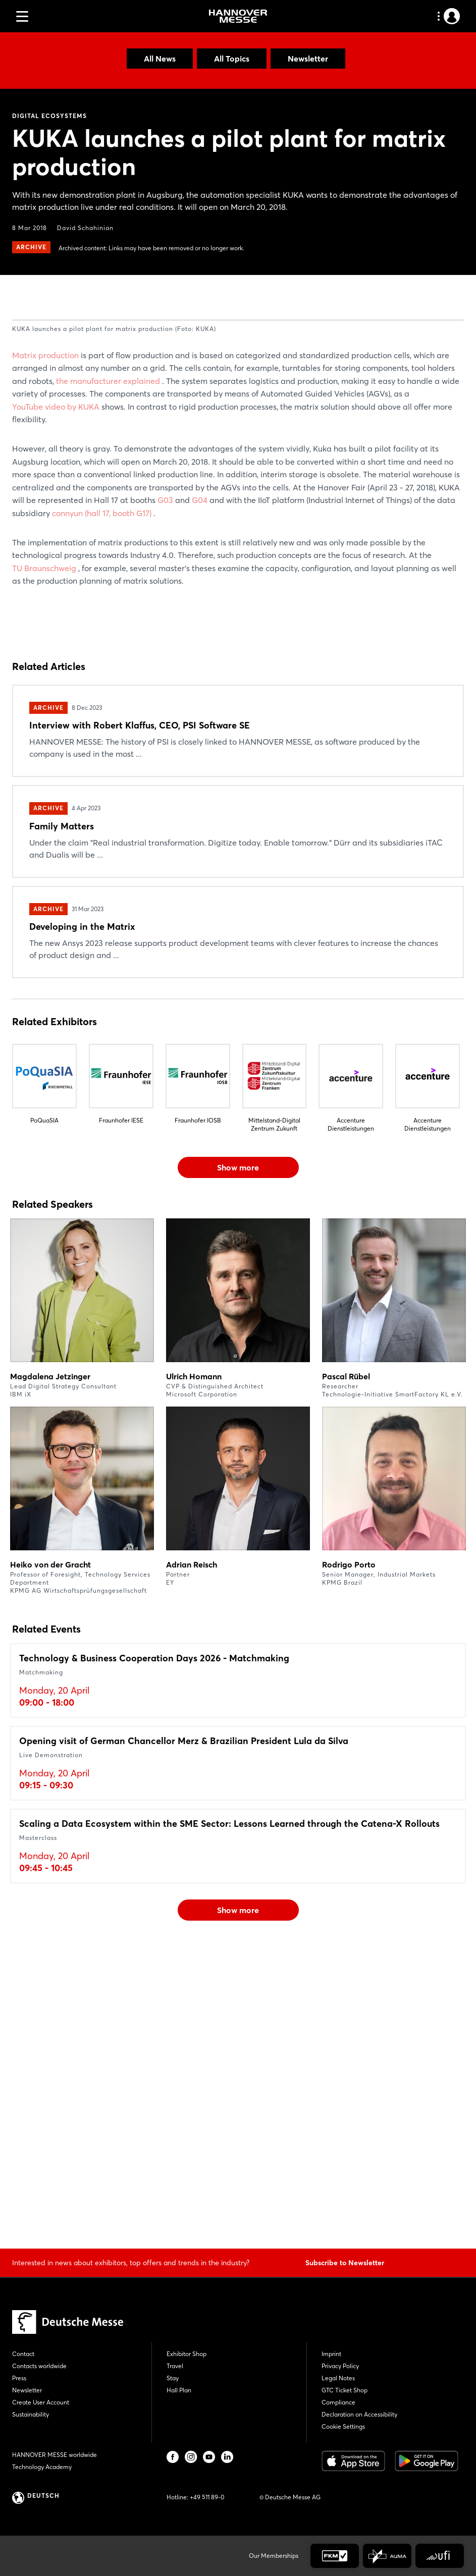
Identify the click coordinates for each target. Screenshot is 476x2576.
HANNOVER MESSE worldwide (54, 2454)
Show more (238, 1467)
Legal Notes (338, 2378)
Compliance (338, 2402)
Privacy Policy (340, 2366)
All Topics (231, 58)
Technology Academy (42, 2467)
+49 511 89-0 (207, 2497)
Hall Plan (179, 2390)
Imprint (331, 2354)
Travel (175, 2366)
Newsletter (308, 58)
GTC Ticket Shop (344, 2390)
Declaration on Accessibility (359, 2414)
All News (160, 58)
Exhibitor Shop (186, 2354)
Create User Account (40, 2402)
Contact (23, 2354)
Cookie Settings (343, 2426)
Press (19, 2378)
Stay (173, 2378)
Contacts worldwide (39, 2366)
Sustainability (30, 2414)
